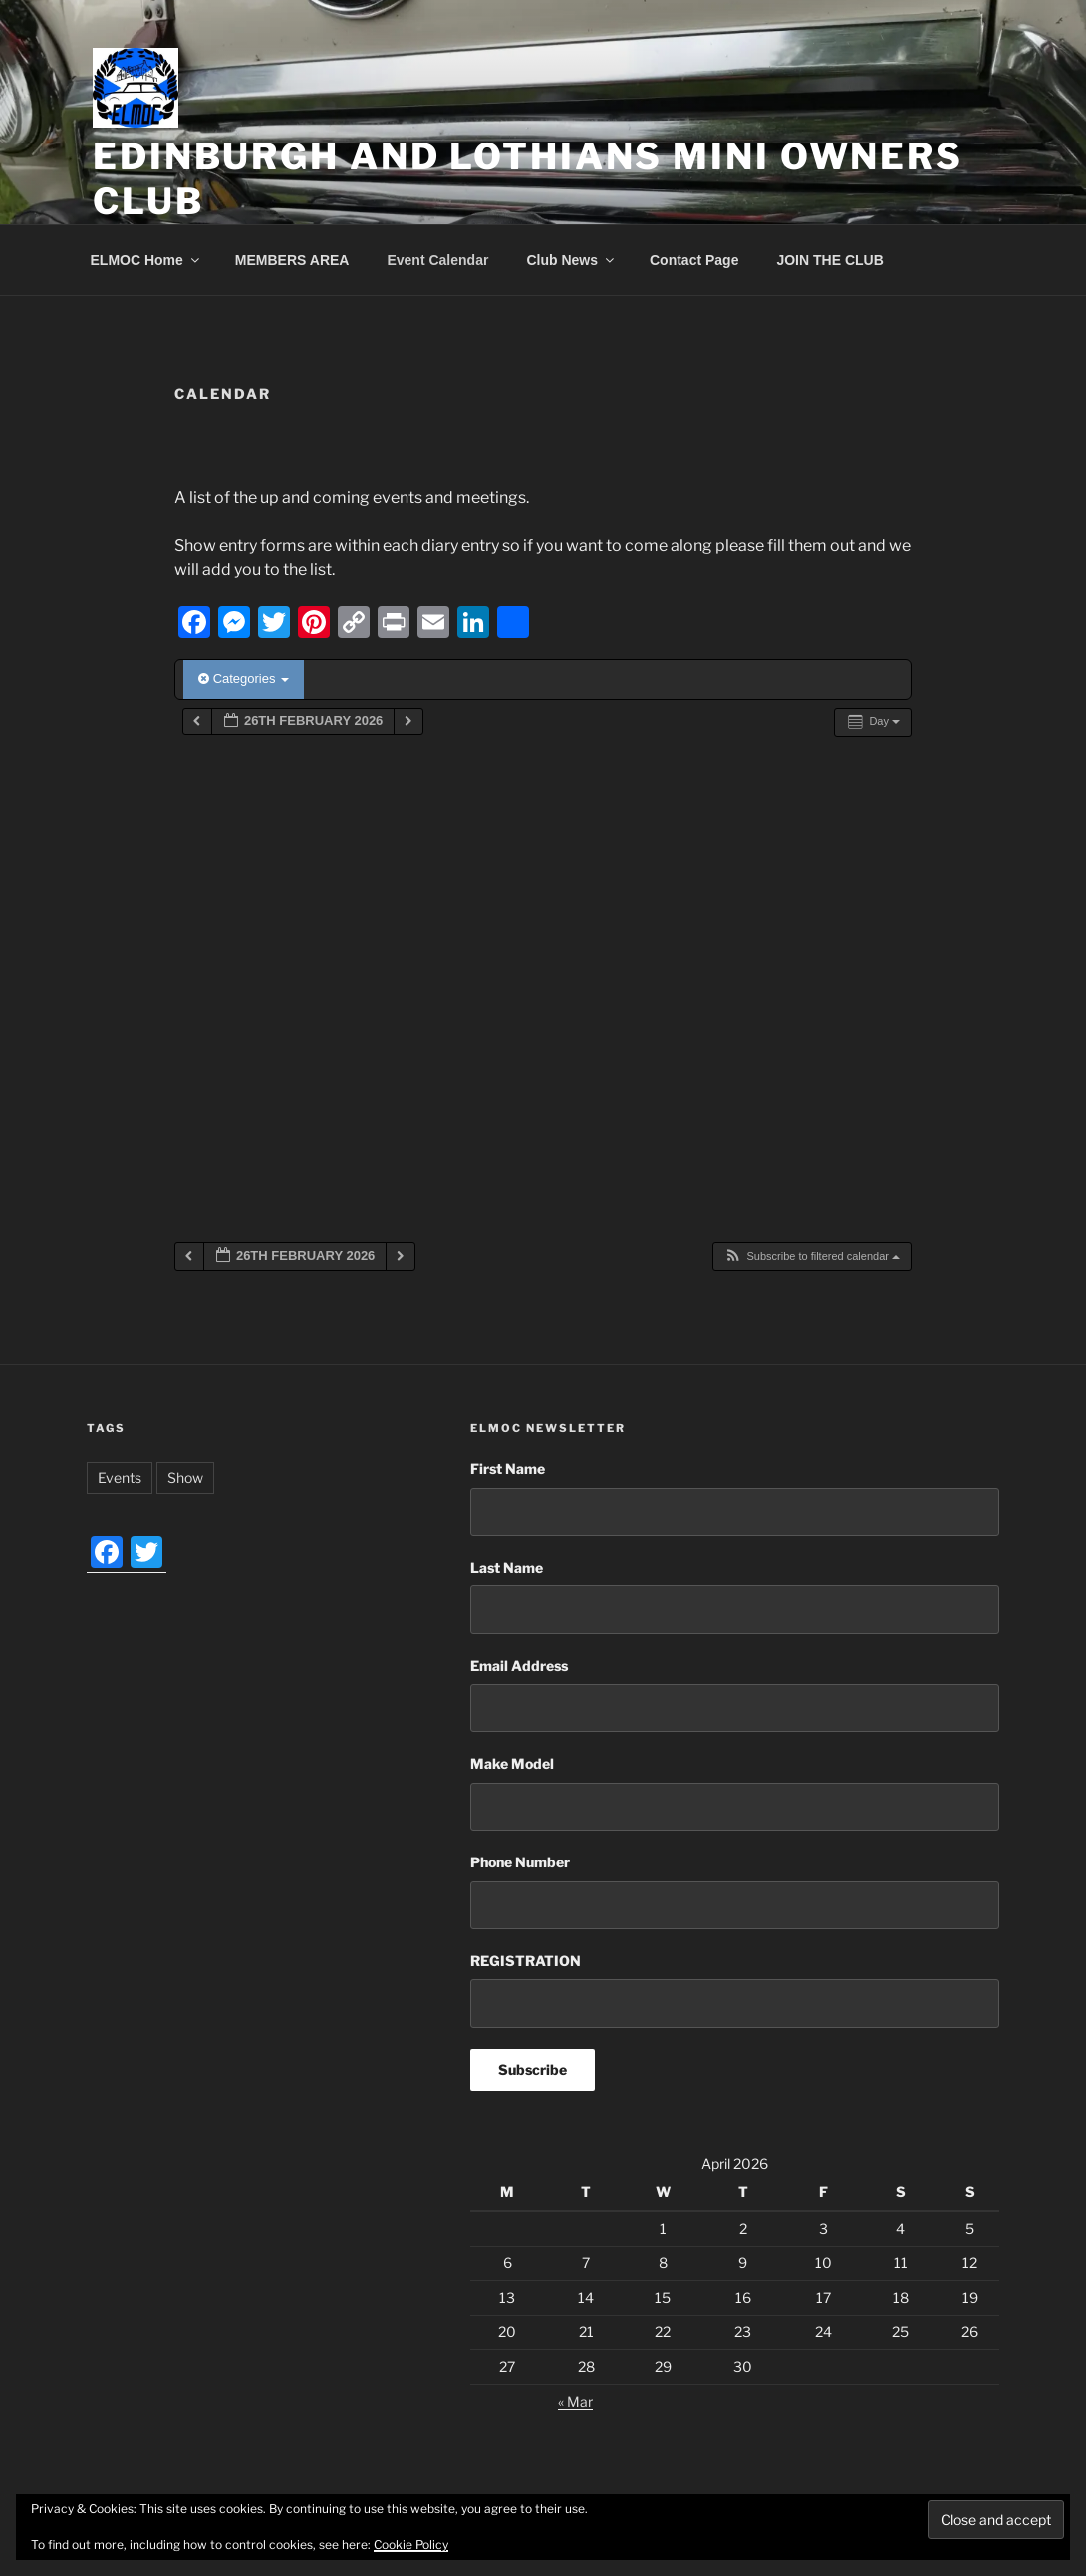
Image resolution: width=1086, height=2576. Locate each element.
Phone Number (520, 1862)
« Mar (575, 2401)
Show (185, 1477)
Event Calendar (437, 260)
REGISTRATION (525, 1960)
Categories (243, 678)
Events (119, 1477)
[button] (811, 1256)
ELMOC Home (146, 260)
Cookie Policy (411, 2544)
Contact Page (694, 260)
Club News (571, 260)
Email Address (519, 1665)
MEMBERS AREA (292, 260)
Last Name (506, 1567)
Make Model (512, 1763)
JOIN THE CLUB (829, 260)
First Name (507, 1468)
